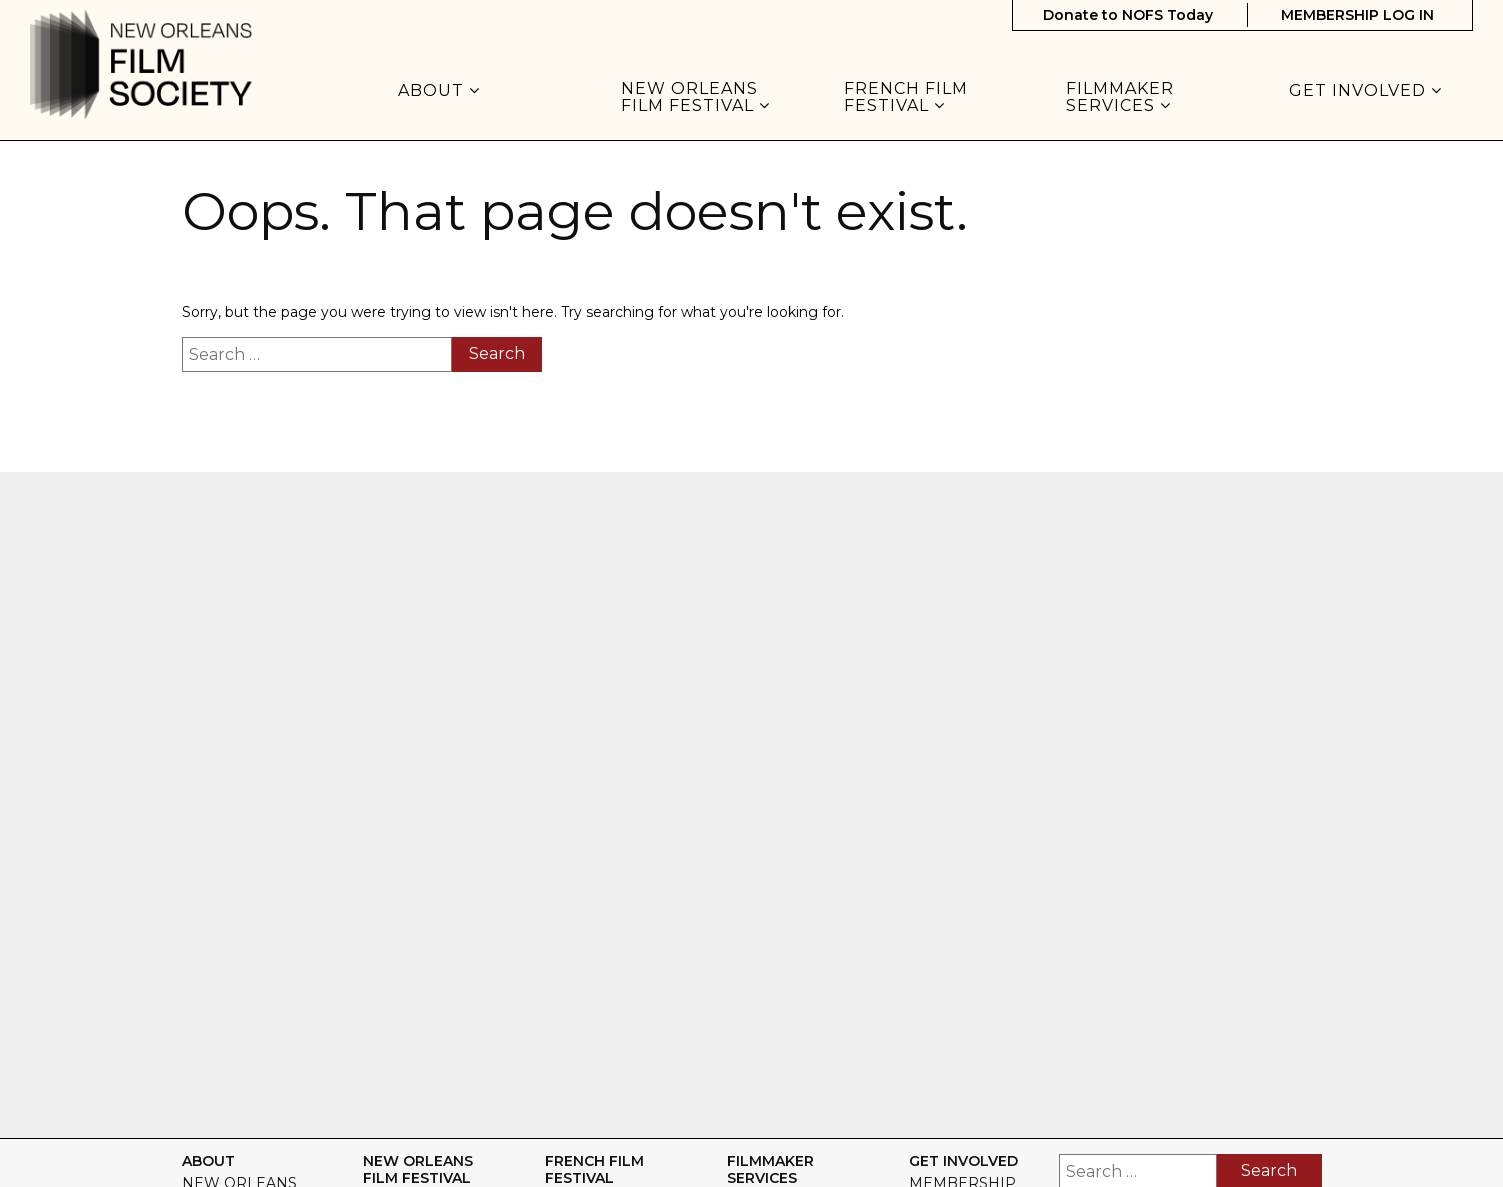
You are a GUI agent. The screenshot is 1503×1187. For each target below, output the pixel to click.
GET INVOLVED (1365, 91)
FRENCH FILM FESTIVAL (906, 97)
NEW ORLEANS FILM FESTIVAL (695, 97)
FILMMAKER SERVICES (1120, 97)
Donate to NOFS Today (1128, 15)
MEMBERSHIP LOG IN (1357, 15)
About (439, 91)
